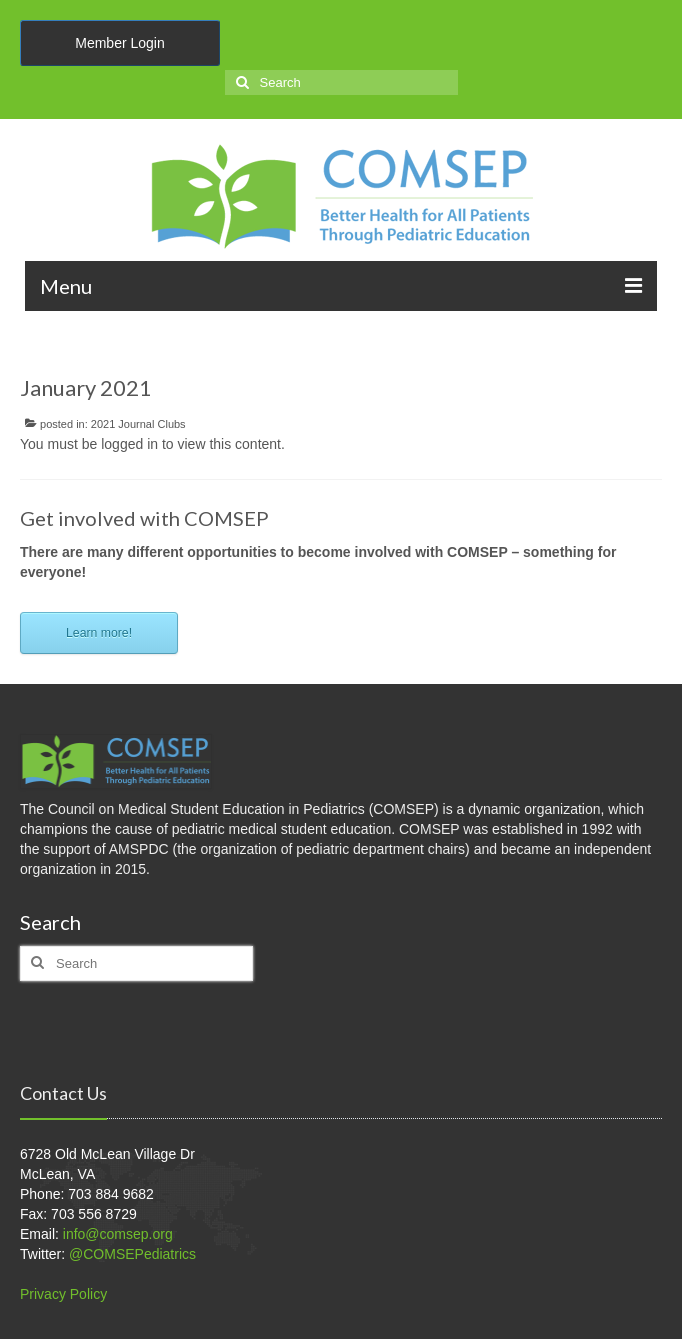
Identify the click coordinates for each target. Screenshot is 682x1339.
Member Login (120, 43)
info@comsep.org (118, 1234)
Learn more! (99, 633)
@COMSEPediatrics (132, 1254)
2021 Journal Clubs (138, 424)
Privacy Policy (63, 1294)
